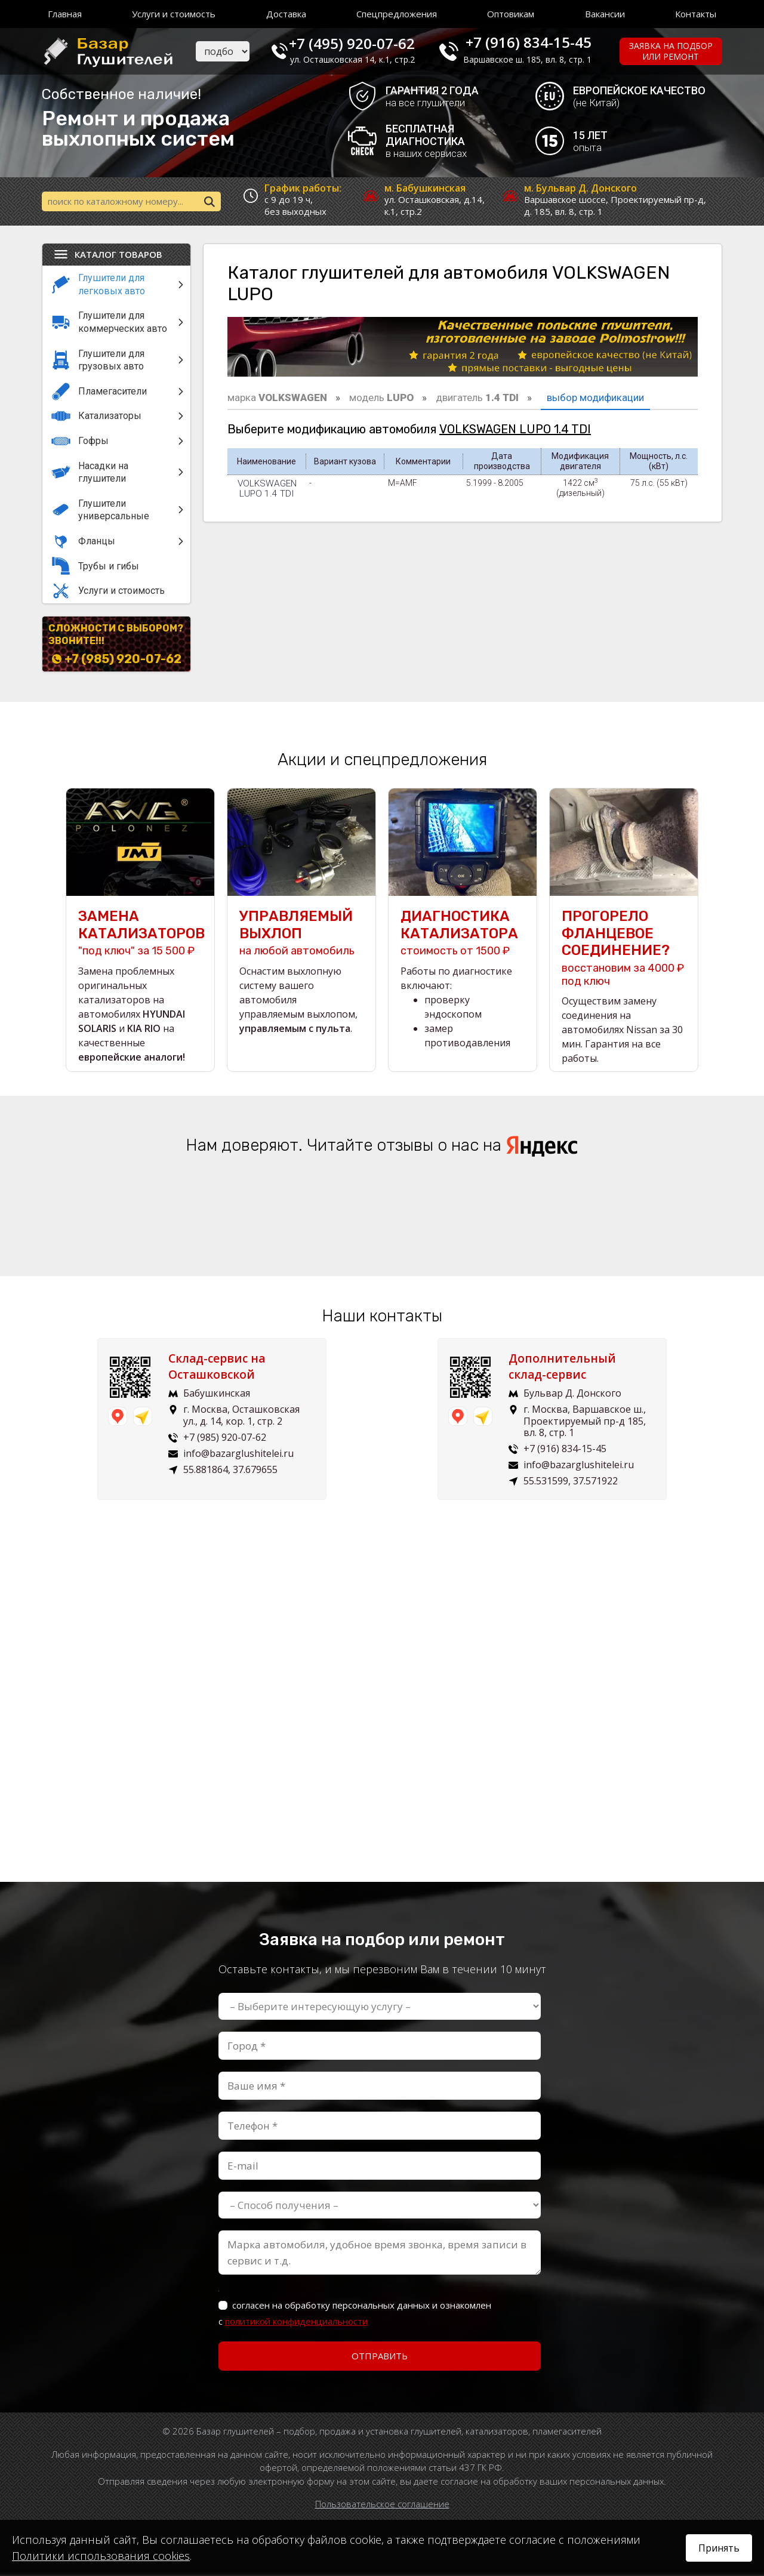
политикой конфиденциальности (296, 2322)
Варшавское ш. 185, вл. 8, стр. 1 (534, 59)
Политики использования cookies (101, 2556)
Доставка (286, 14)
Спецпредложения (396, 14)
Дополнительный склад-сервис (567, 1367)
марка (277, 399)
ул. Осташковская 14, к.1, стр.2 (362, 59)
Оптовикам (510, 14)
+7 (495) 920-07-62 (362, 42)
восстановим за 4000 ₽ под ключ (624, 949)
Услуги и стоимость (173, 14)
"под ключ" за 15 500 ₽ (140, 934)
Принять (719, 2548)
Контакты (695, 14)
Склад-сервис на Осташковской (221, 1367)
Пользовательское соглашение (382, 2505)
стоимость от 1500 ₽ (463, 934)
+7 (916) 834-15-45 (536, 42)
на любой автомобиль (301, 934)
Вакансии (605, 14)
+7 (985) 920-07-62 (122, 661)
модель (381, 399)
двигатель (477, 399)
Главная (65, 14)
